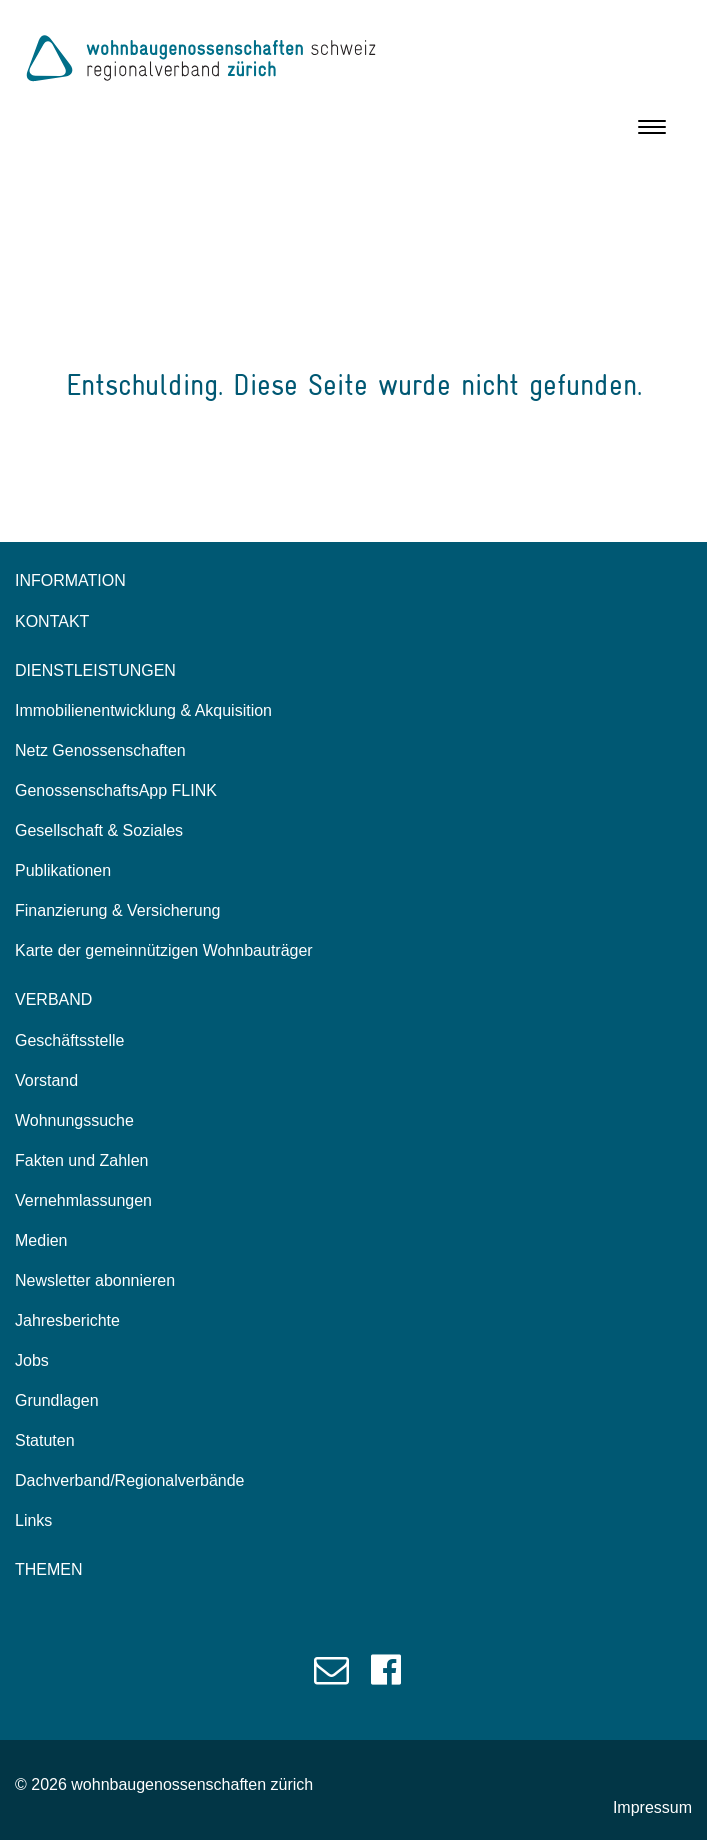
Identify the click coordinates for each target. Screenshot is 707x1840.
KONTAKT (52, 621)
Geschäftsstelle (69, 1040)
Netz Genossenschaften (100, 750)
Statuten (45, 1440)
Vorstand (46, 1080)
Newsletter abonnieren (95, 1280)
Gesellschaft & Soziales (99, 830)
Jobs (32, 1360)
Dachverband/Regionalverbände (130, 1480)
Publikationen (63, 870)
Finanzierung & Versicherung (117, 910)
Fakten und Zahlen (81, 1160)
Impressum (652, 1807)
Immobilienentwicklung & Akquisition (143, 710)
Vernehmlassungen (83, 1200)
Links (33, 1520)
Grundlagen (57, 1400)
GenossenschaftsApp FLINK (116, 790)
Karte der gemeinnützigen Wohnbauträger (164, 950)
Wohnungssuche (74, 1120)
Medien (41, 1240)
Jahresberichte (67, 1320)
